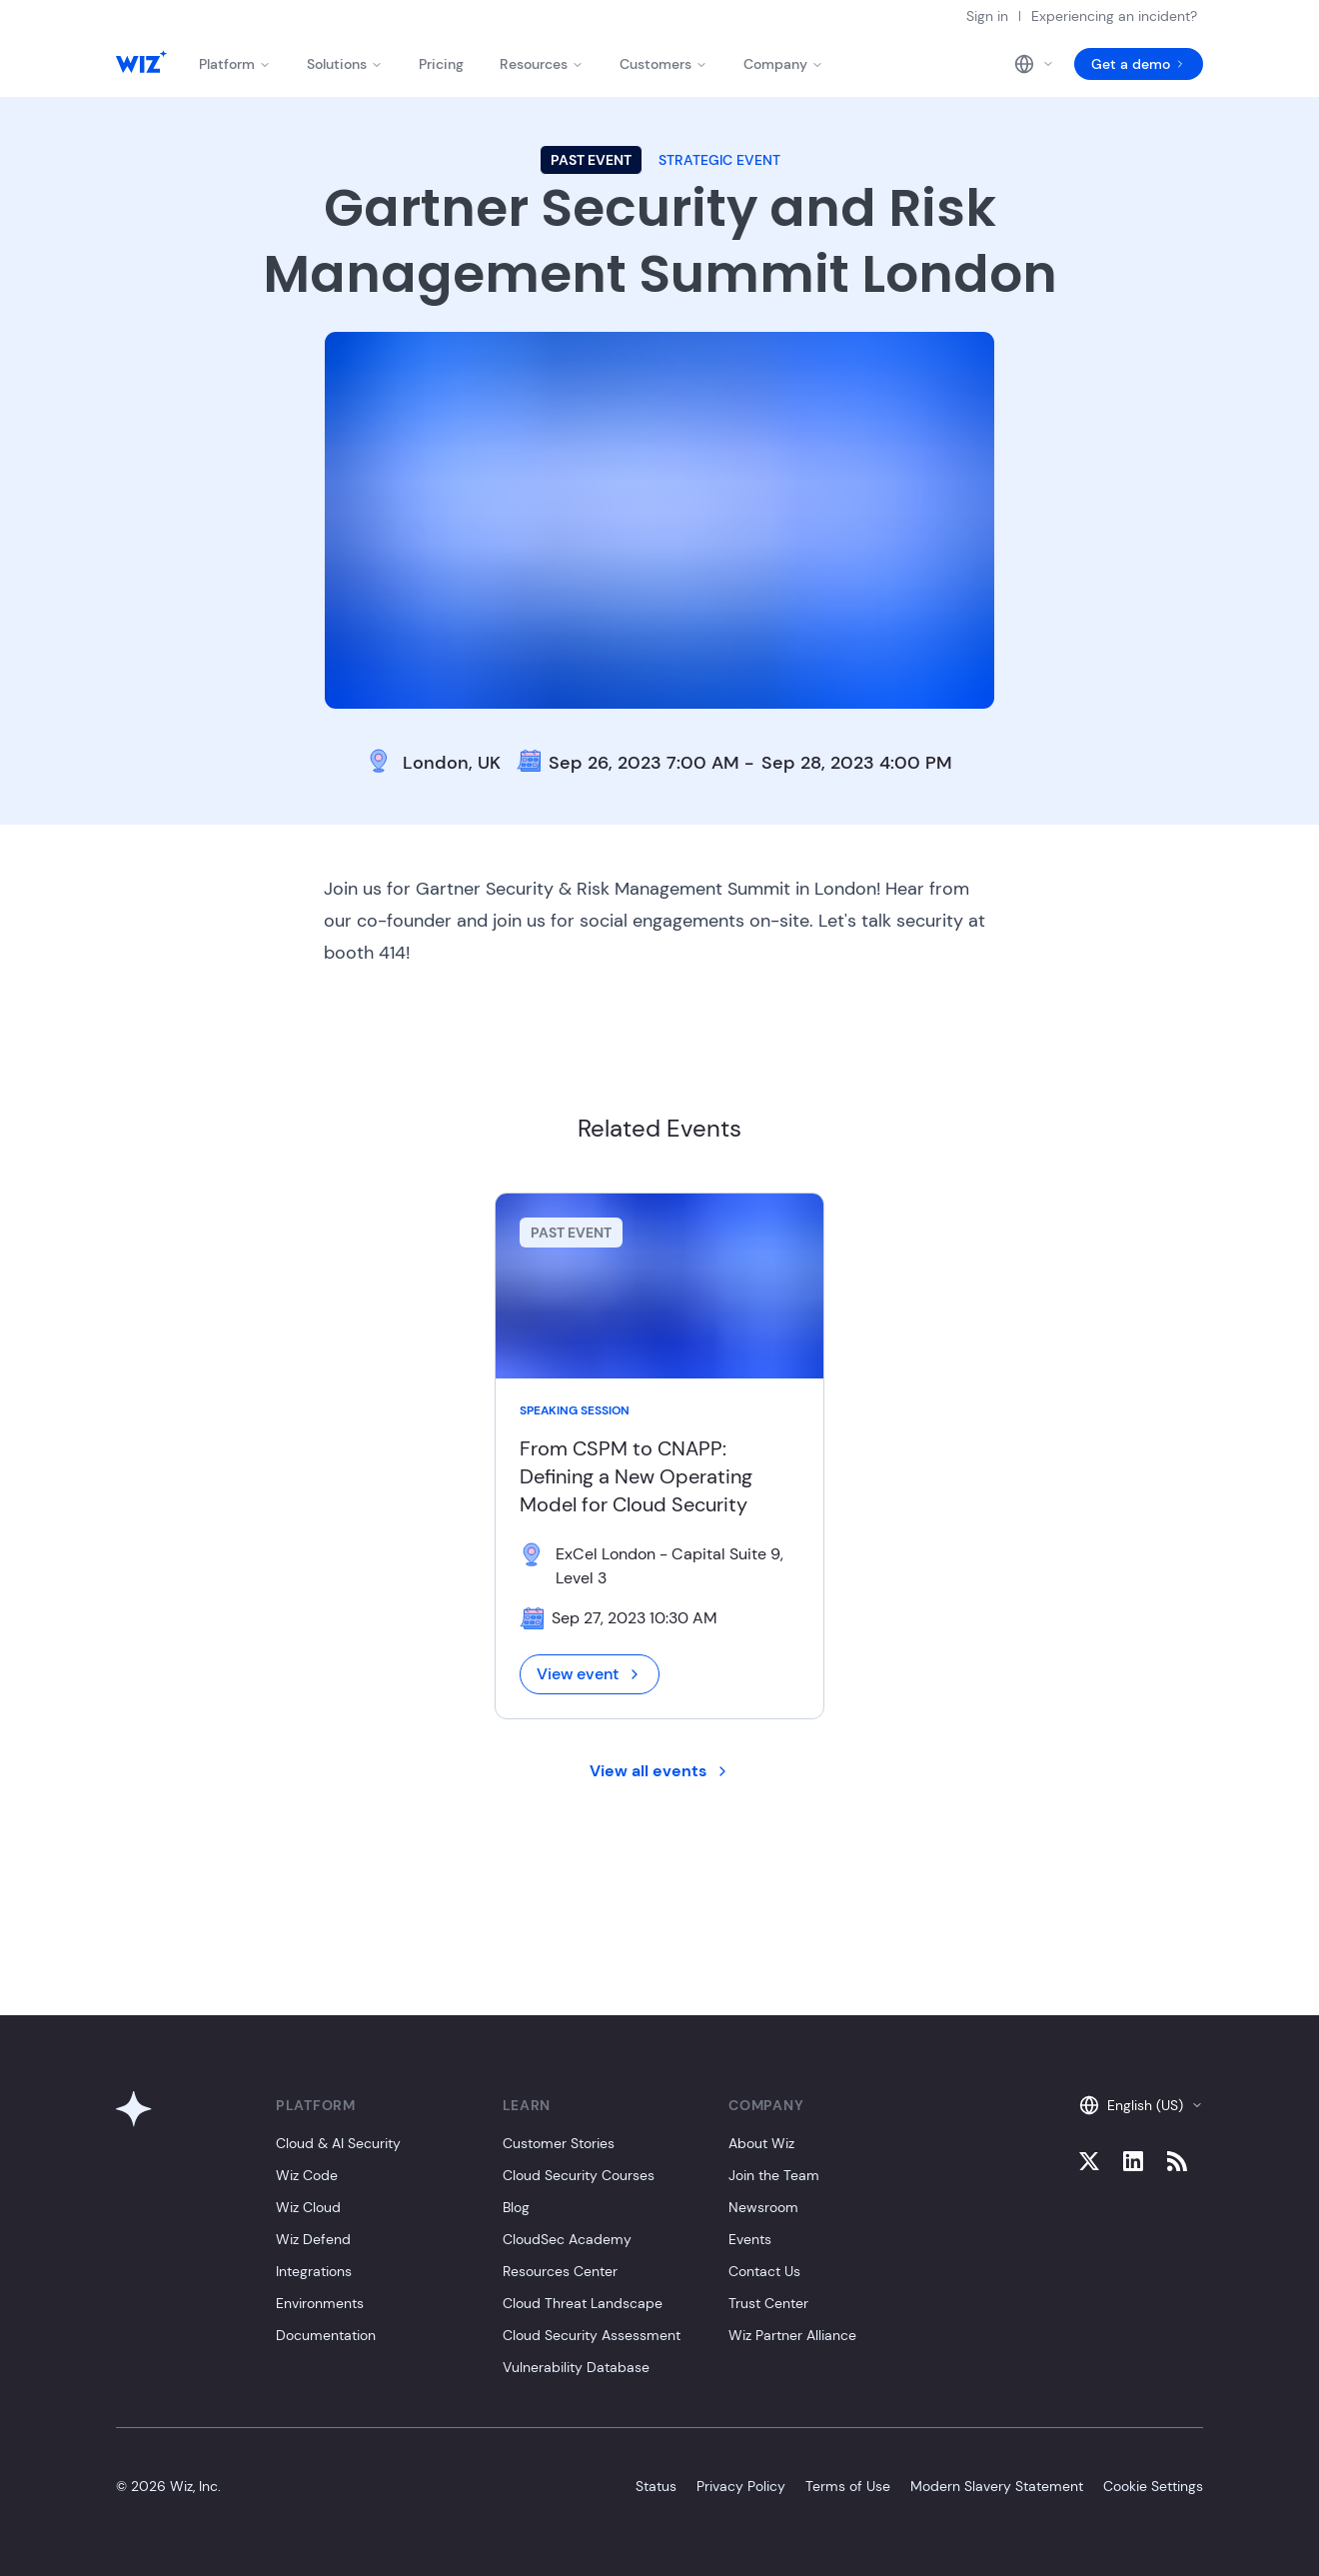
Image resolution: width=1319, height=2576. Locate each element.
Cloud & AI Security (338, 2143)
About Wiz (761, 2143)
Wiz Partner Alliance (792, 2335)
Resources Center (560, 2271)
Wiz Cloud (308, 2207)
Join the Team (773, 2175)
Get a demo (1138, 64)
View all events (660, 1770)
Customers (663, 64)
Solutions (345, 64)
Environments (320, 2303)
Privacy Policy (740, 2486)
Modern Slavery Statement (996, 2486)
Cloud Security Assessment (591, 2335)
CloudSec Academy (567, 2239)
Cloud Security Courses (579, 2175)
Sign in (987, 16)
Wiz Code (307, 2175)
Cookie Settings (1153, 2486)
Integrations (314, 2271)
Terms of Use (847, 2486)
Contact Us (764, 2271)
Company (783, 64)
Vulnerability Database (576, 2367)
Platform (235, 64)
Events (749, 2239)
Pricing (441, 64)
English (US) (1141, 2105)
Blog (516, 2207)
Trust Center (768, 2303)
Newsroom (763, 2207)
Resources (542, 64)
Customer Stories (559, 2143)
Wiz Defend (313, 2239)
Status (656, 2486)
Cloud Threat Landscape (582, 2303)
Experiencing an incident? (1114, 16)
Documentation (326, 2335)
